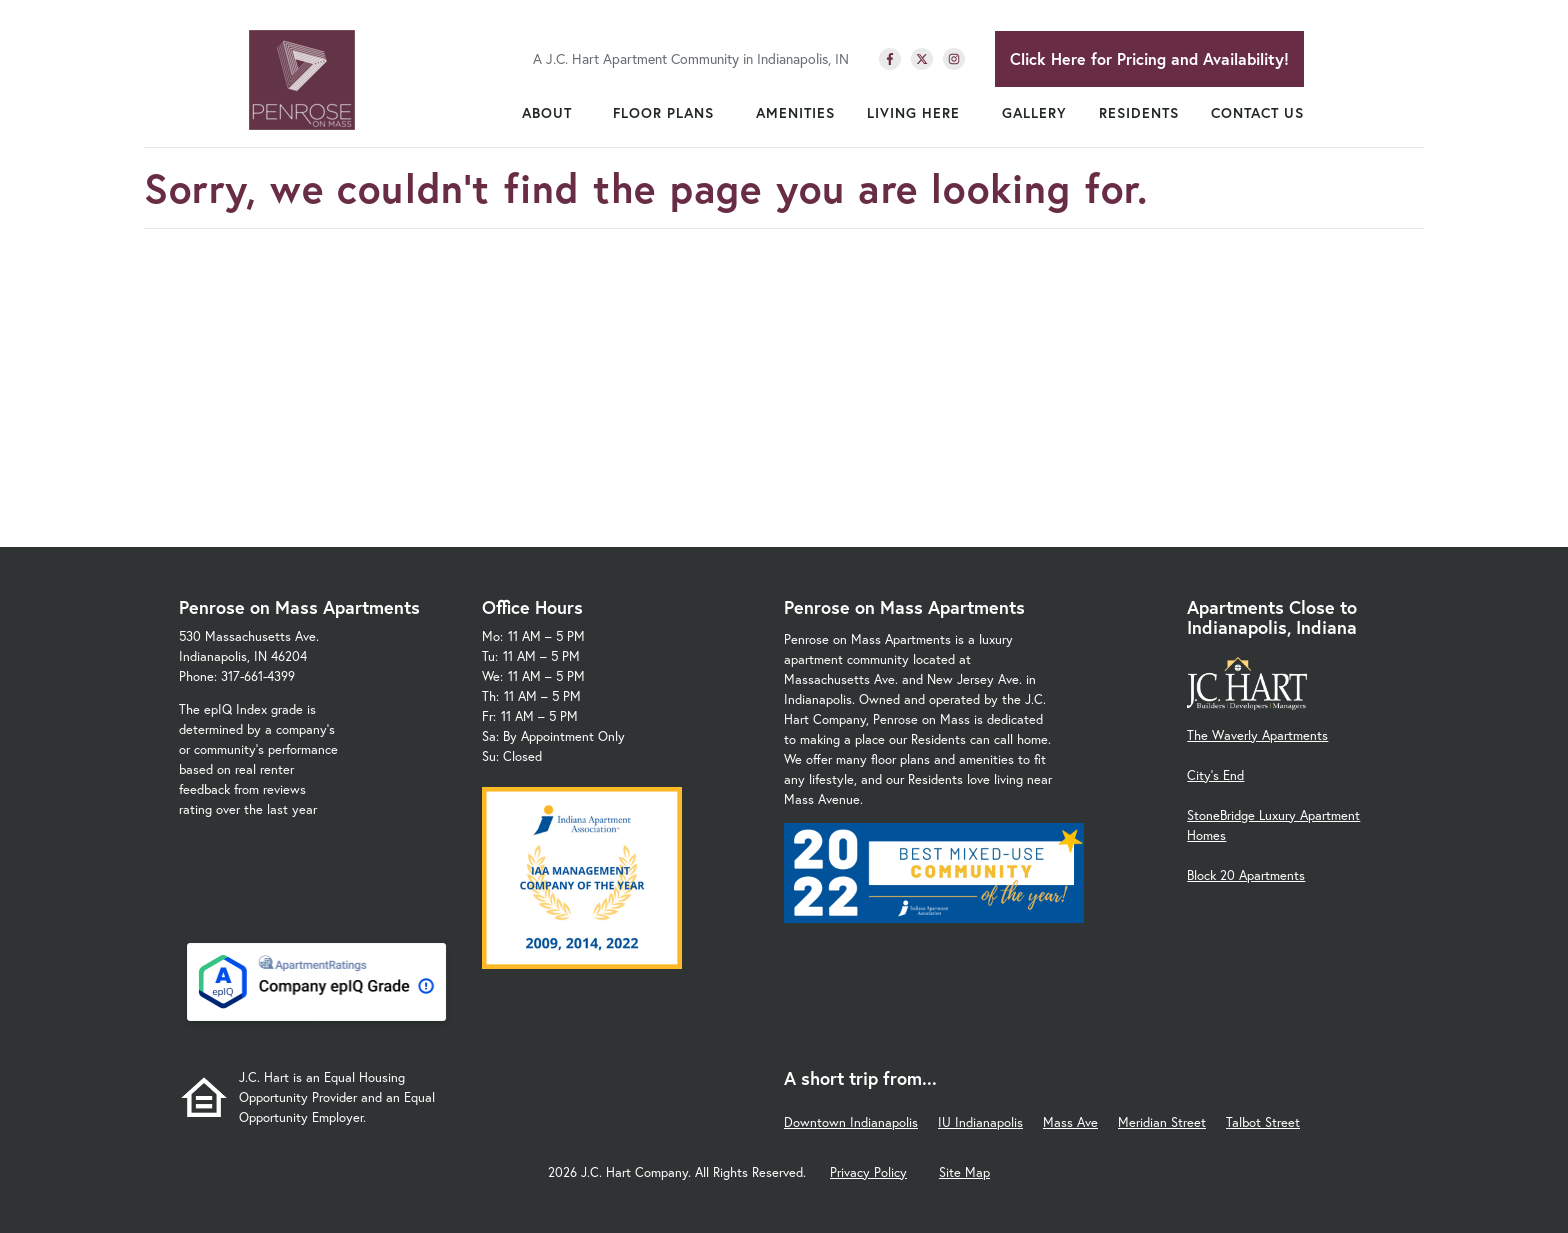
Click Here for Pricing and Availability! (1149, 58)
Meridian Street (1162, 1122)
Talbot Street (1263, 1122)
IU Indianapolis (980, 1122)
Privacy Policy (868, 1172)
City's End (1215, 775)
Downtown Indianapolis (851, 1122)
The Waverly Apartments (1257, 735)
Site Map (964, 1172)
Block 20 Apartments (1246, 875)
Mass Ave (1070, 1122)
